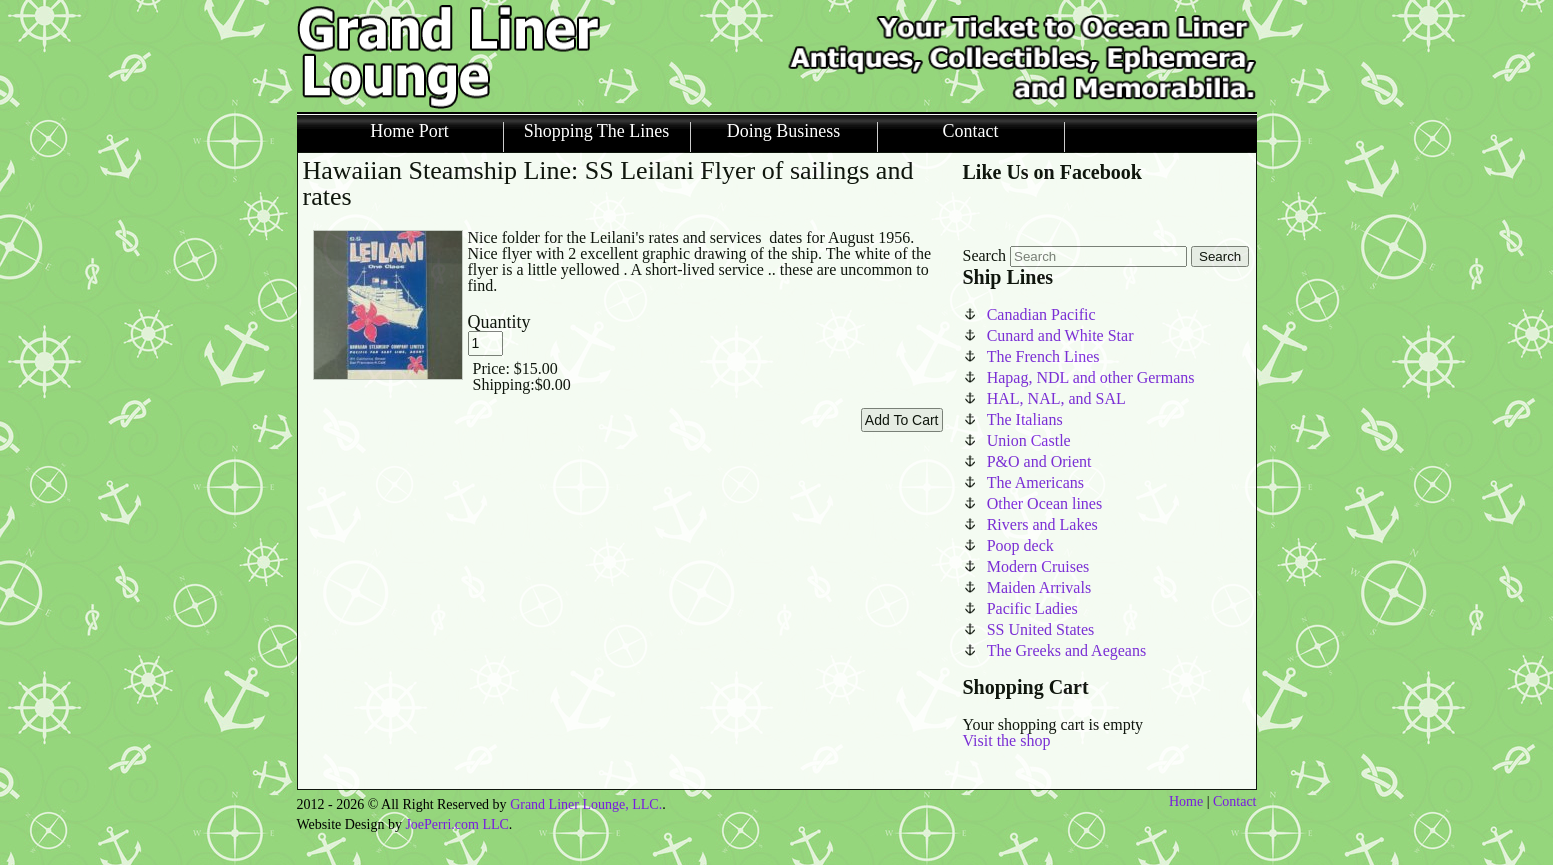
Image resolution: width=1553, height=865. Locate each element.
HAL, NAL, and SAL (1056, 398)
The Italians (1025, 419)
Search (985, 255)
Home (1186, 801)
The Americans (1035, 482)
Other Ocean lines (1045, 503)
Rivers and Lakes (1042, 524)
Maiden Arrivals (1039, 587)
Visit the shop (1007, 740)
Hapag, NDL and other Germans (1091, 377)
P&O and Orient (1039, 461)
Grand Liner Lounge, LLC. (586, 804)
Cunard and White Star (1060, 335)
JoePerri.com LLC (456, 824)
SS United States (1041, 629)
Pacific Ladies (1032, 608)
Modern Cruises (1038, 566)
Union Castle (1029, 440)
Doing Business (784, 131)
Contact (971, 131)
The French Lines (1043, 356)
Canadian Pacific (1041, 314)
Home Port (409, 131)
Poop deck (1020, 545)
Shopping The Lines (597, 131)
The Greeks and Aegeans (1067, 650)
